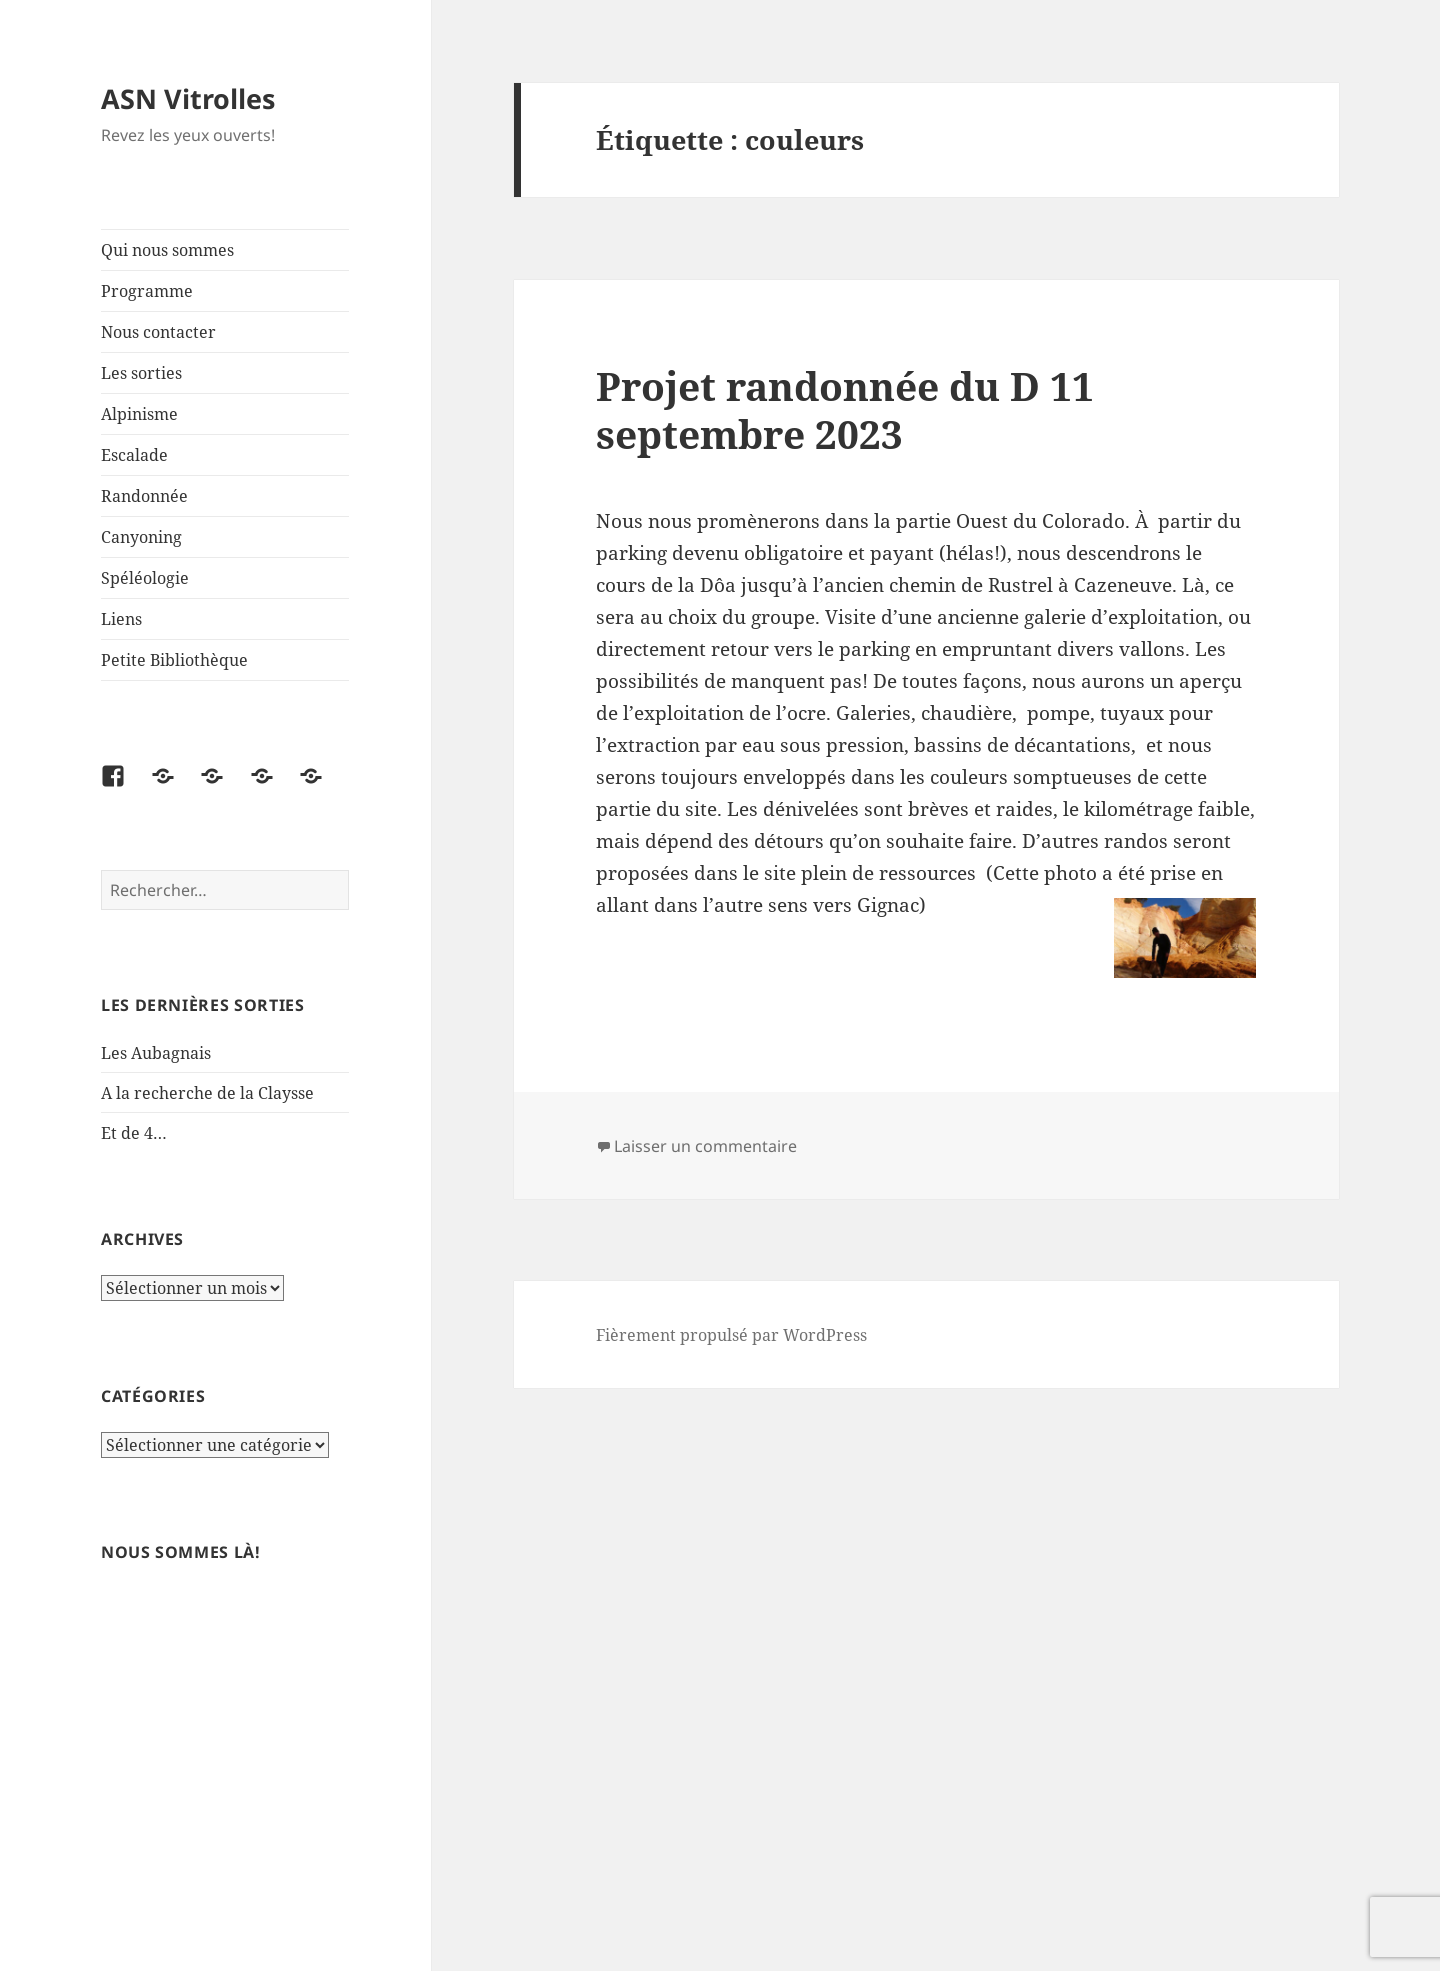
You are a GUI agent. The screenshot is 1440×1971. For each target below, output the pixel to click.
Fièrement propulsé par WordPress (731, 1335)
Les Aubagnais (156, 1053)
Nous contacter (158, 332)
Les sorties (141, 373)
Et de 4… (134, 1133)
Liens (121, 619)
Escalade (134, 455)
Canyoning (141, 537)
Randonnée (144, 496)
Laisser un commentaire (705, 1146)
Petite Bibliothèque (174, 660)
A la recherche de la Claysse (209, 1093)
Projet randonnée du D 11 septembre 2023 (845, 409)
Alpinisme (139, 414)
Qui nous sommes (167, 250)
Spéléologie (145, 578)
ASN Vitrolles (188, 98)
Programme (147, 291)
